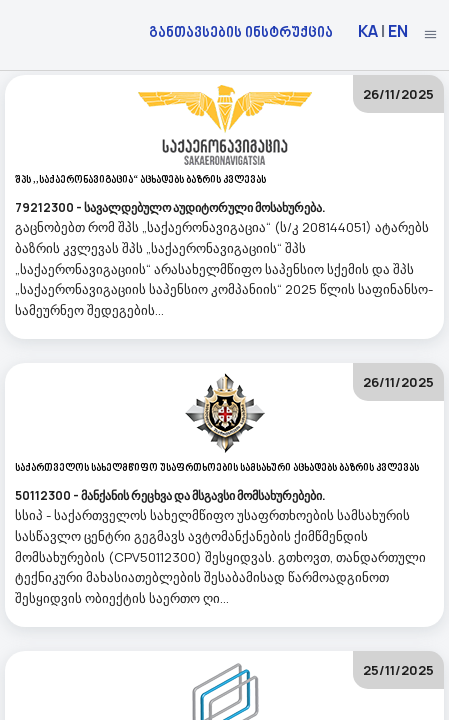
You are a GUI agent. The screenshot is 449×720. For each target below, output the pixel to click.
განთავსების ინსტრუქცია (241, 31)
